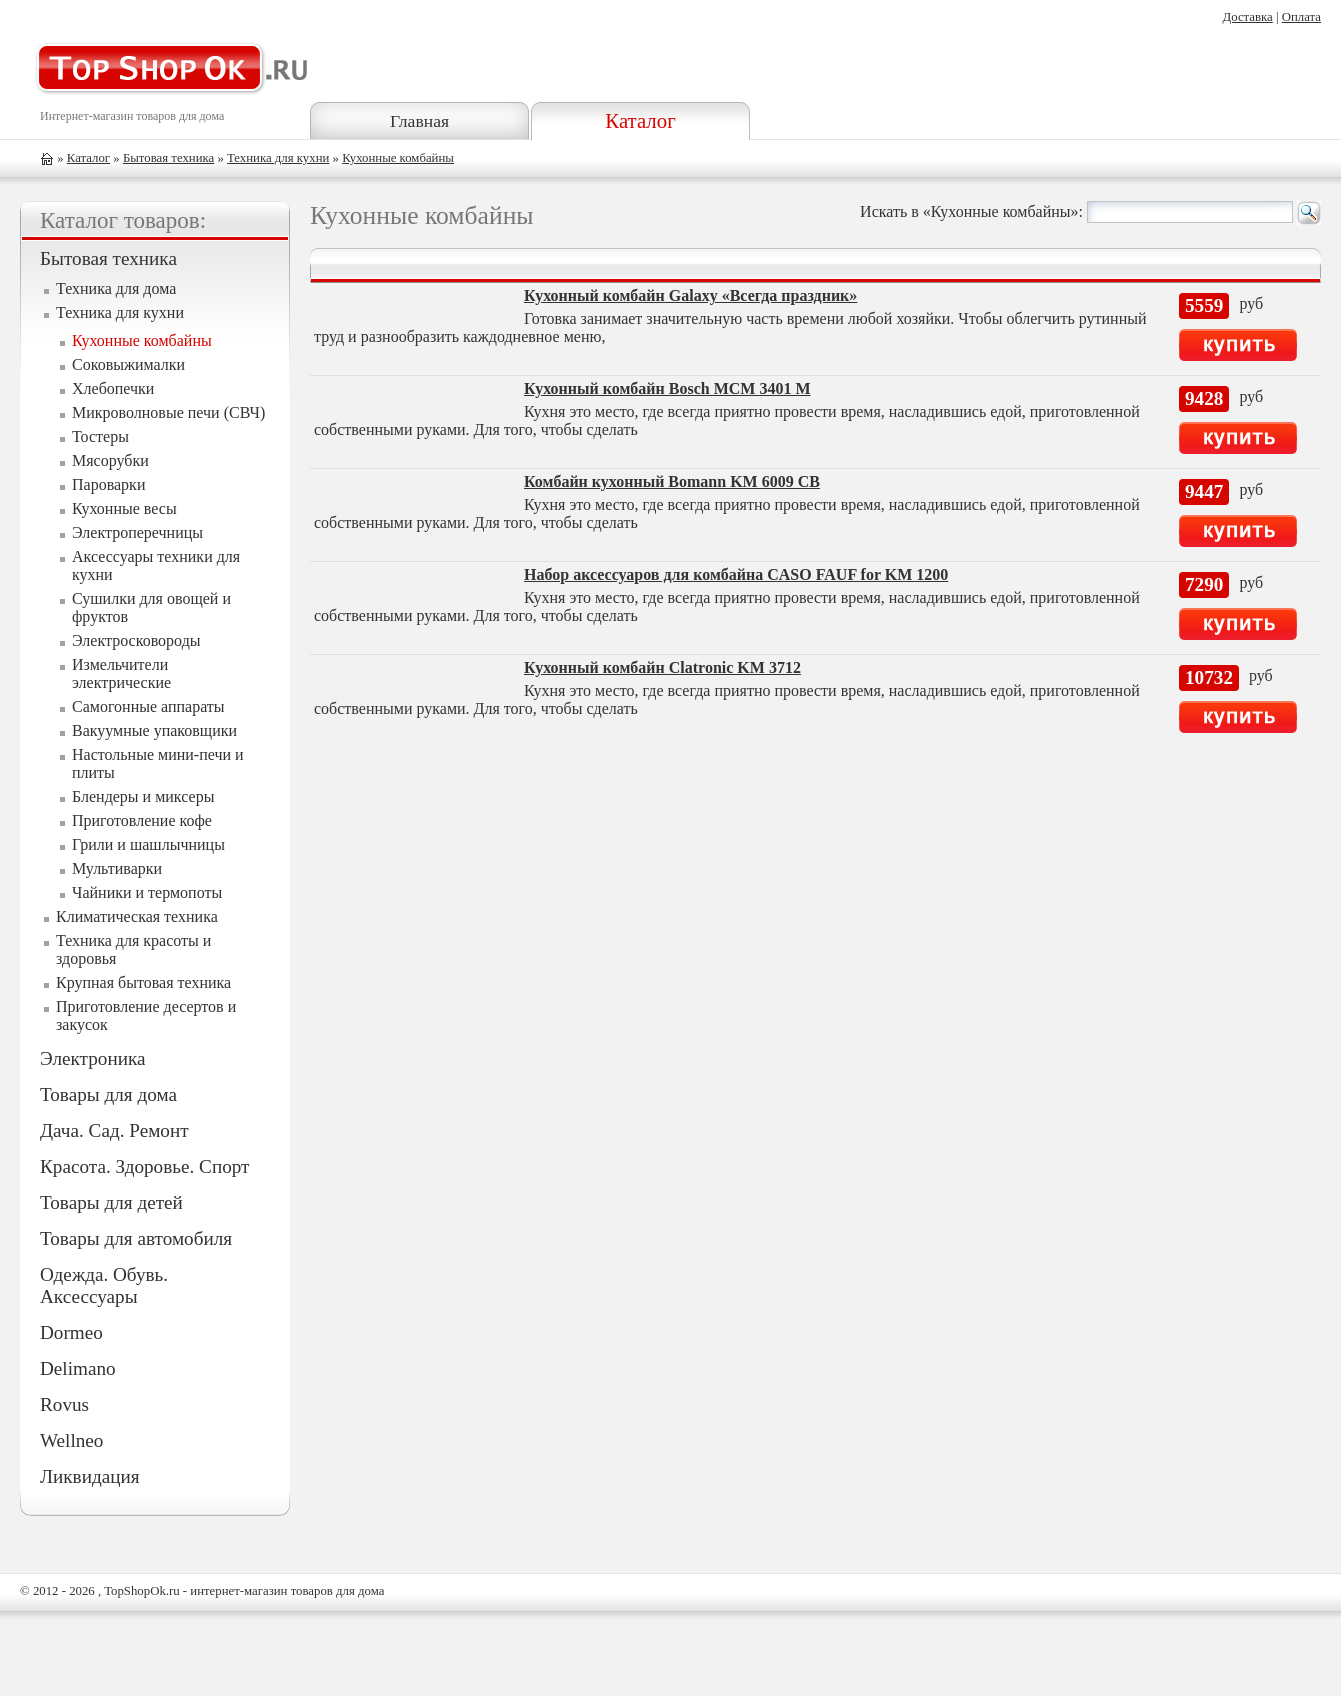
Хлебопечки (113, 388)
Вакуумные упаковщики (154, 730)
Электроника (92, 1058)
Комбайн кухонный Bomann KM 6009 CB (672, 481)
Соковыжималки (128, 364)
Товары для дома (108, 1094)
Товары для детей (111, 1202)
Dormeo (71, 1332)
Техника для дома (116, 288)
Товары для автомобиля (136, 1238)
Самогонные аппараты (148, 706)
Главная (419, 121)
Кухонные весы (124, 508)
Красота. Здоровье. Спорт (144, 1166)
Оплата (1301, 17)
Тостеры (100, 436)
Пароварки (108, 484)
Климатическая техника (137, 916)
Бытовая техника (168, 158)
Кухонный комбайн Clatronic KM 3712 (662, 667)
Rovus (64, 1404)
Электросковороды (136, 640)
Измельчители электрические (121, 673)
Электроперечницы (137, 532)
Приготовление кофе (142, 820)
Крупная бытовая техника (143, 982)
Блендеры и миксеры (143, 796)
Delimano (78, 1368)
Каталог (640, 120)
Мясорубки (110, 460)
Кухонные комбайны (398, 158)
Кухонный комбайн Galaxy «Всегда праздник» (690, 295)
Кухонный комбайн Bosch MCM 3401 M (667, 388)
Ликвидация (90, 1476)
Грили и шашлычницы (148, 844)
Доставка (1247, 17)
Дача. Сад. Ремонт (114, 1130)
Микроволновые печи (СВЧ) (168, 412)
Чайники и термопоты (147, 892)
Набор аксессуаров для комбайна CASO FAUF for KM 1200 (736, 574)
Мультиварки (117, 868)
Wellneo (71, 1440)
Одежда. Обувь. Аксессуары (104, 1285)
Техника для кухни (278, 158)
